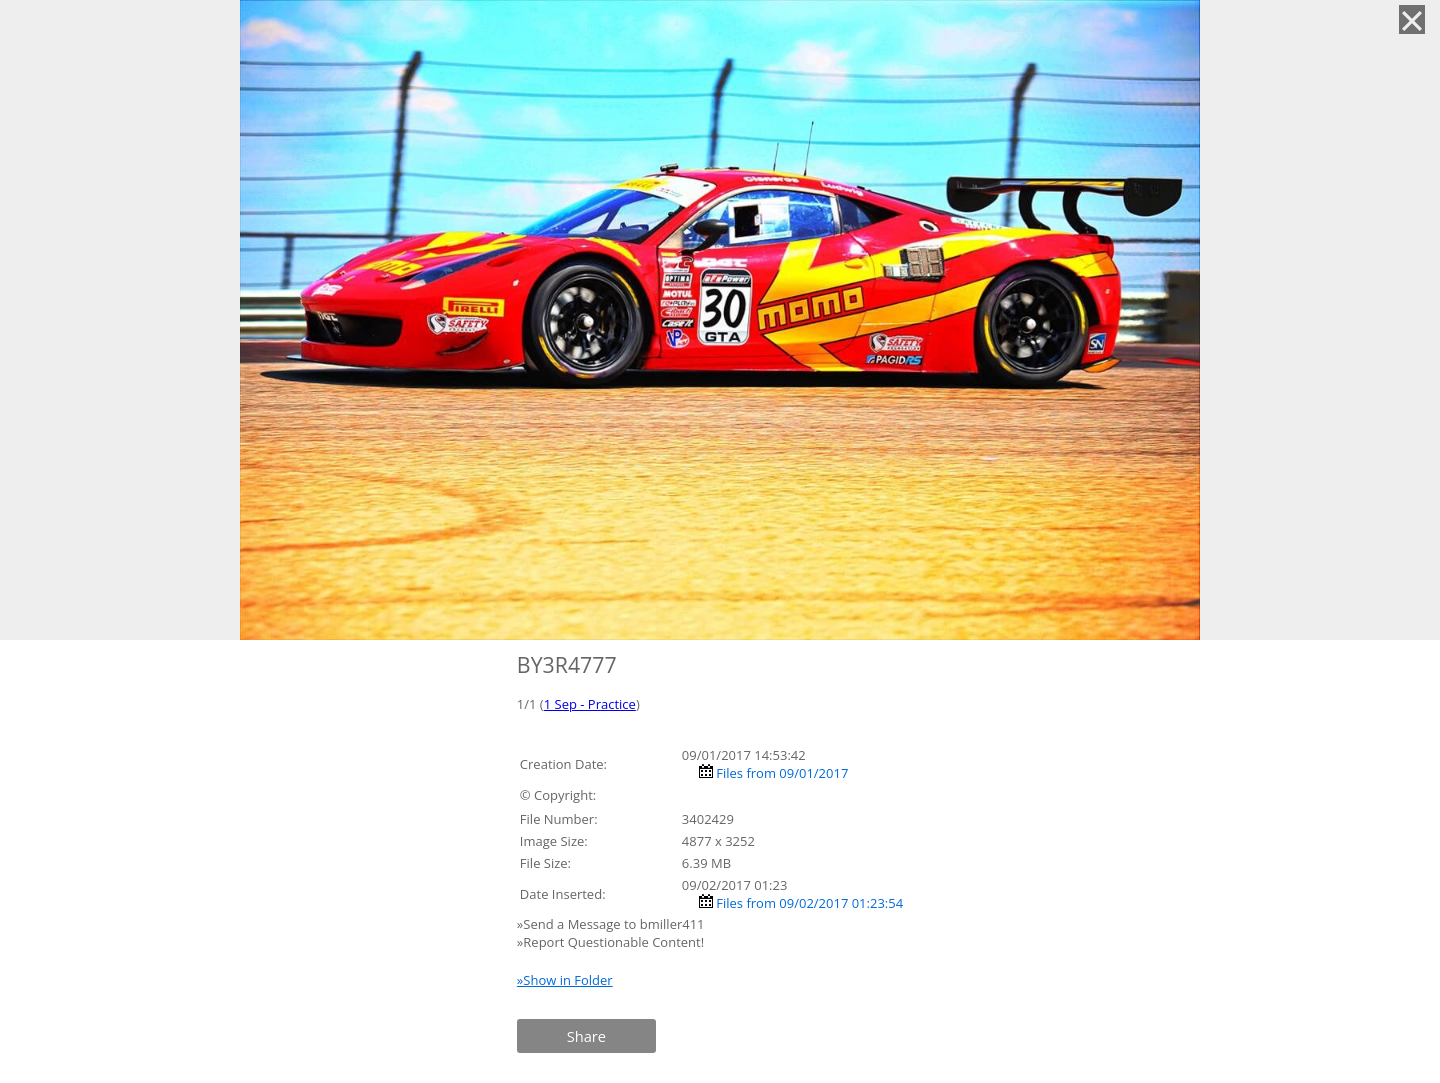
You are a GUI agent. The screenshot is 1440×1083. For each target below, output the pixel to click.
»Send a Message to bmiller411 (612, 924)
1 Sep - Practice (590, 704)
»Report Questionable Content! (610, 942)
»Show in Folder (565, 980)
